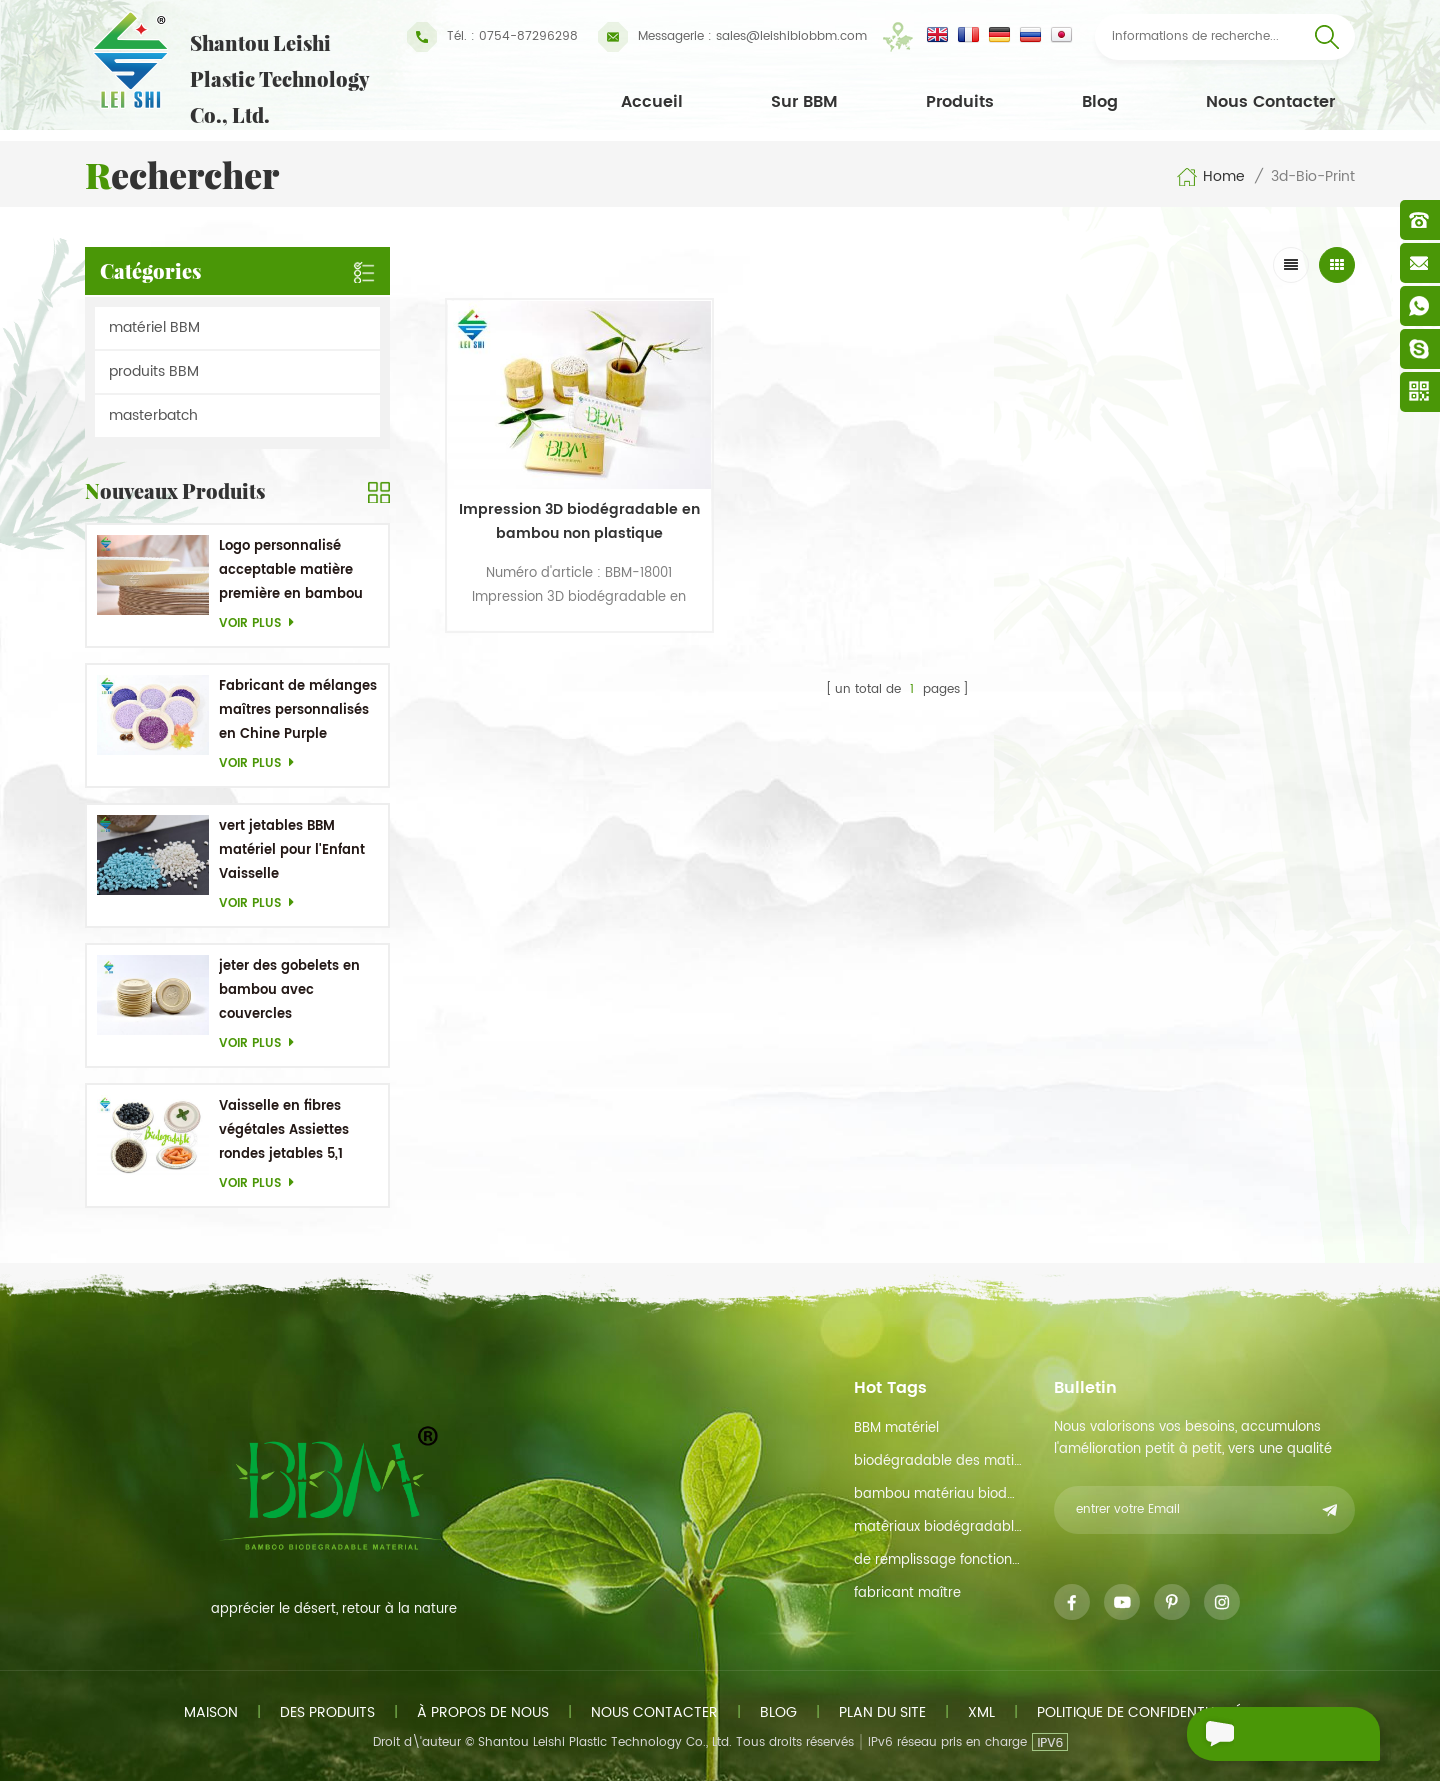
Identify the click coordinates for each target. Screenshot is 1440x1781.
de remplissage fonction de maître (938, 1560)
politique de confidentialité (1139, 1712)
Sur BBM (804, 102)
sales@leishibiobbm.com (732, 37)
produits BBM (154, 371)
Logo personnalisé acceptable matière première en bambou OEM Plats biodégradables (291, 571)
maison (211, 1712)
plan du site (882, 1712)
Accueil (652, 102)
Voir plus (262, 623)
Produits (960, 102)
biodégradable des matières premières (938, 1461)
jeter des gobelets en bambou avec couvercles (289, 990)
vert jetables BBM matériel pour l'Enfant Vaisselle (292, 850)
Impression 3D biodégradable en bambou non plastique (554, 487)
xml (981, 1712)
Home (1210, 177)
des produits (327, 1712)
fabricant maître (907, 1593)
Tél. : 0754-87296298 (492, 37)
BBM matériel (896, 1428)
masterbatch (153, 415)
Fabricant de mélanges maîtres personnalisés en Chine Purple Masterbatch (298, 711)
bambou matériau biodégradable (938, 1494)
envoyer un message (1249, 1736)
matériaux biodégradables (938, 1527)
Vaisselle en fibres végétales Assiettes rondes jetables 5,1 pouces (284, 1131)
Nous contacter (1270, 102)
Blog (1100, 102)
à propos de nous (483, 1712)
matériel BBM (154, 327)
